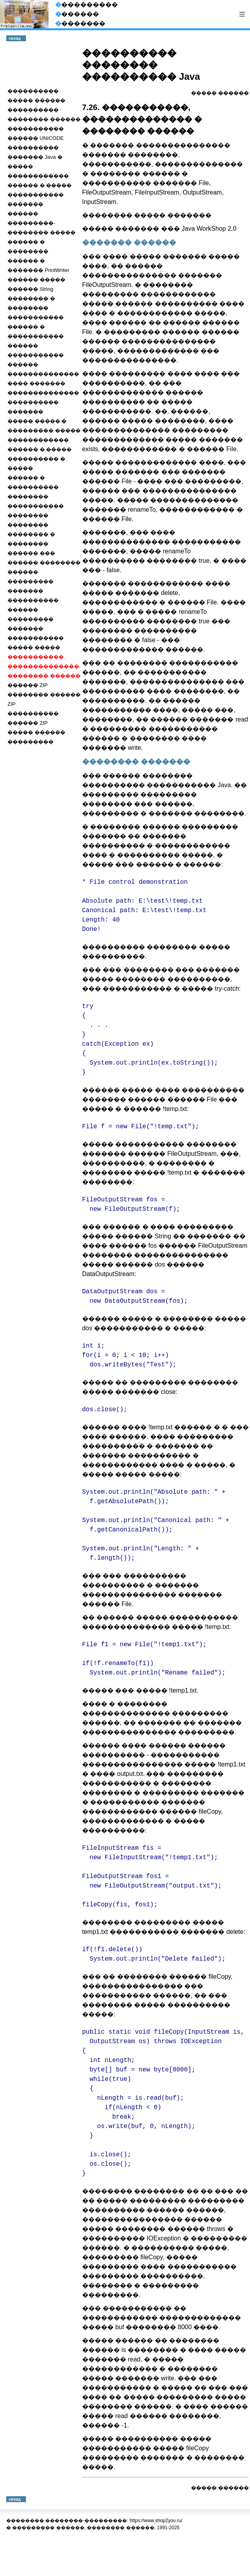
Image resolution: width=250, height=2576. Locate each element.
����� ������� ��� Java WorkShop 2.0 (159, 228)
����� (204, 93)
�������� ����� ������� (146, 215)
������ (233, 93)
